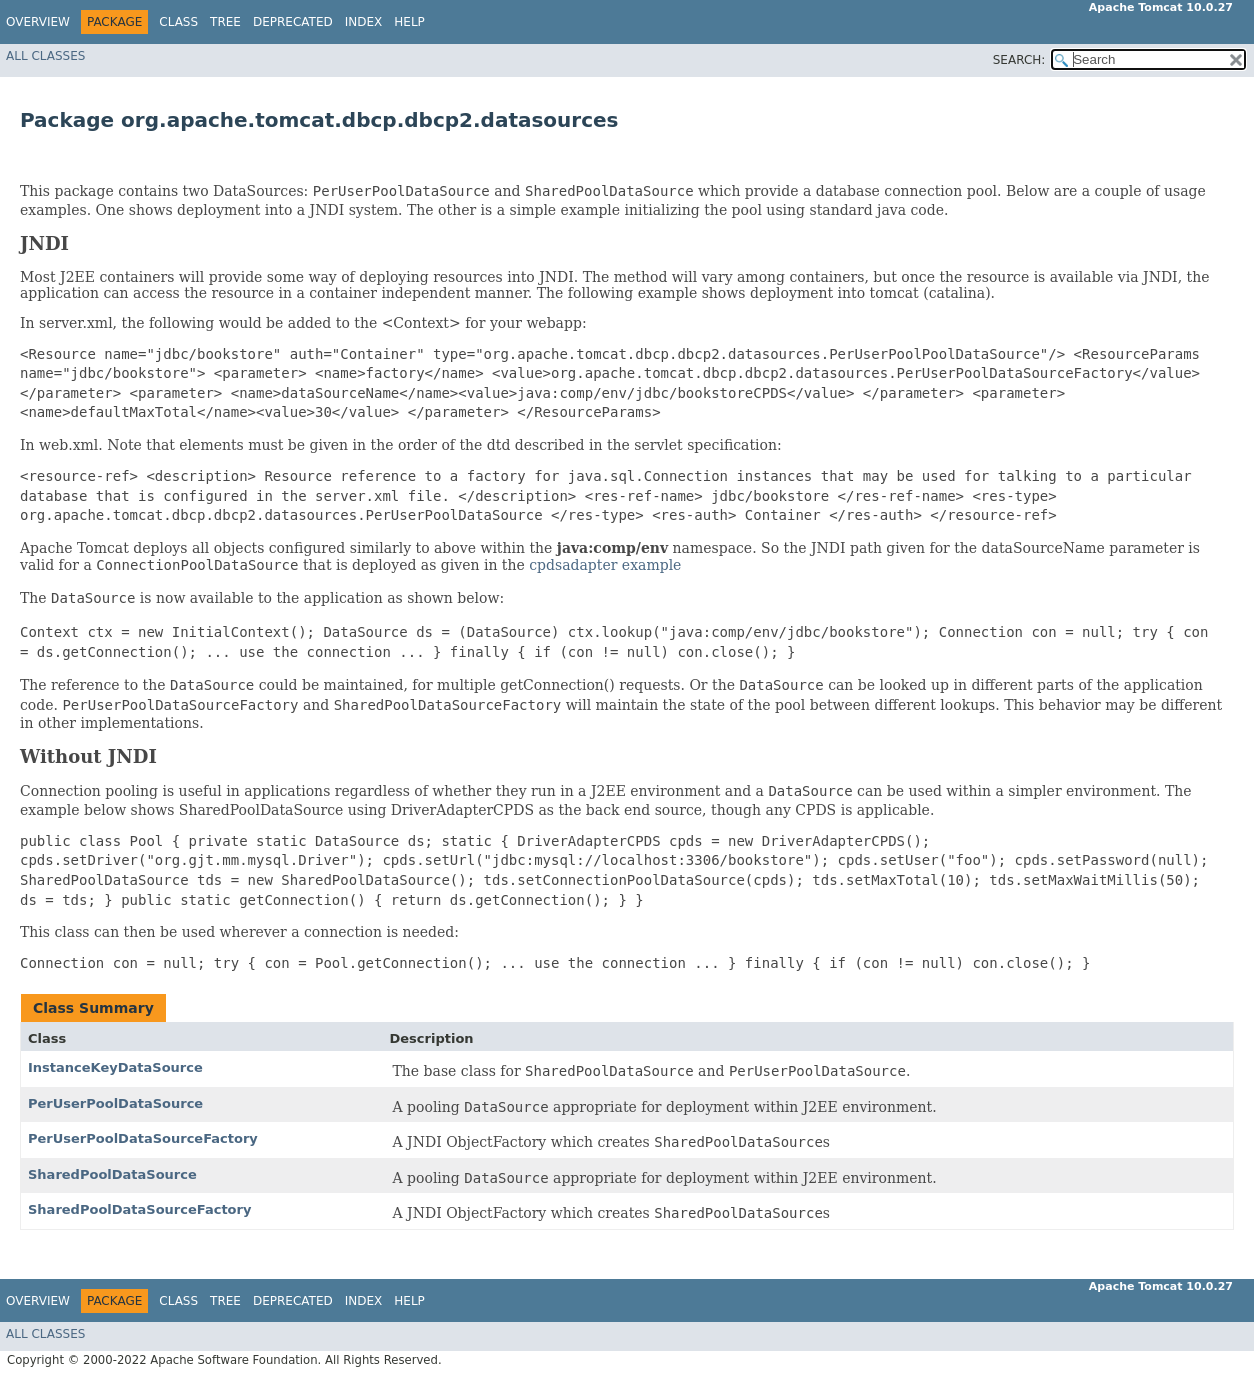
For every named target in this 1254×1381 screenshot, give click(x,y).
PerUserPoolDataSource (115, 1103)
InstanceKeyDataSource (115, 1067)
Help (409, 22)
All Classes (45, 56)
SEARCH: (1019, 60)
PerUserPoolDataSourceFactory (143, 1138)
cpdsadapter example (605, 565)
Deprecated (293, 22)
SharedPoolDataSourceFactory (139, 1209)
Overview (38, 22)
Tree (225, 22)
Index (364, 22)
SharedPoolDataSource (112, 1174)
